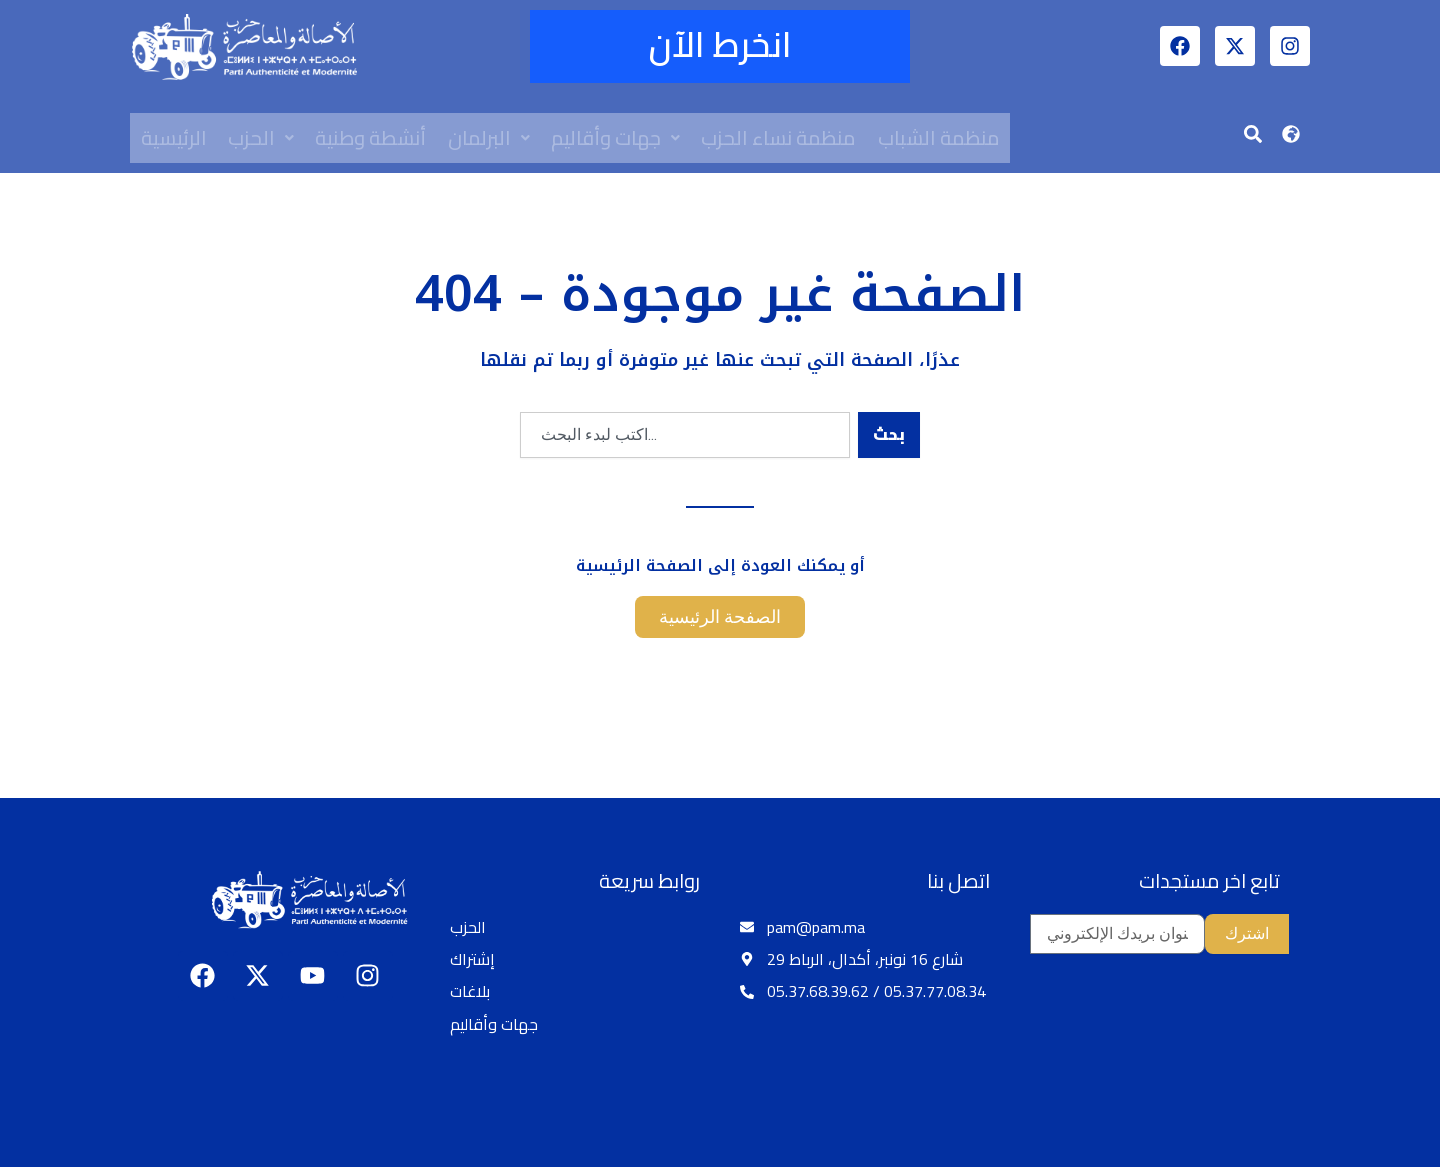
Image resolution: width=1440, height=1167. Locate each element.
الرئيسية (174, 137)
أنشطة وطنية (372, 137)
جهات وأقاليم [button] (618, 137)
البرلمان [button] (491, 137)
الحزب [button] (262, 137)
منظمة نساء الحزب (782, 137)
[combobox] (685, 435)
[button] (262, 138)
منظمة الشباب (943, 137)
